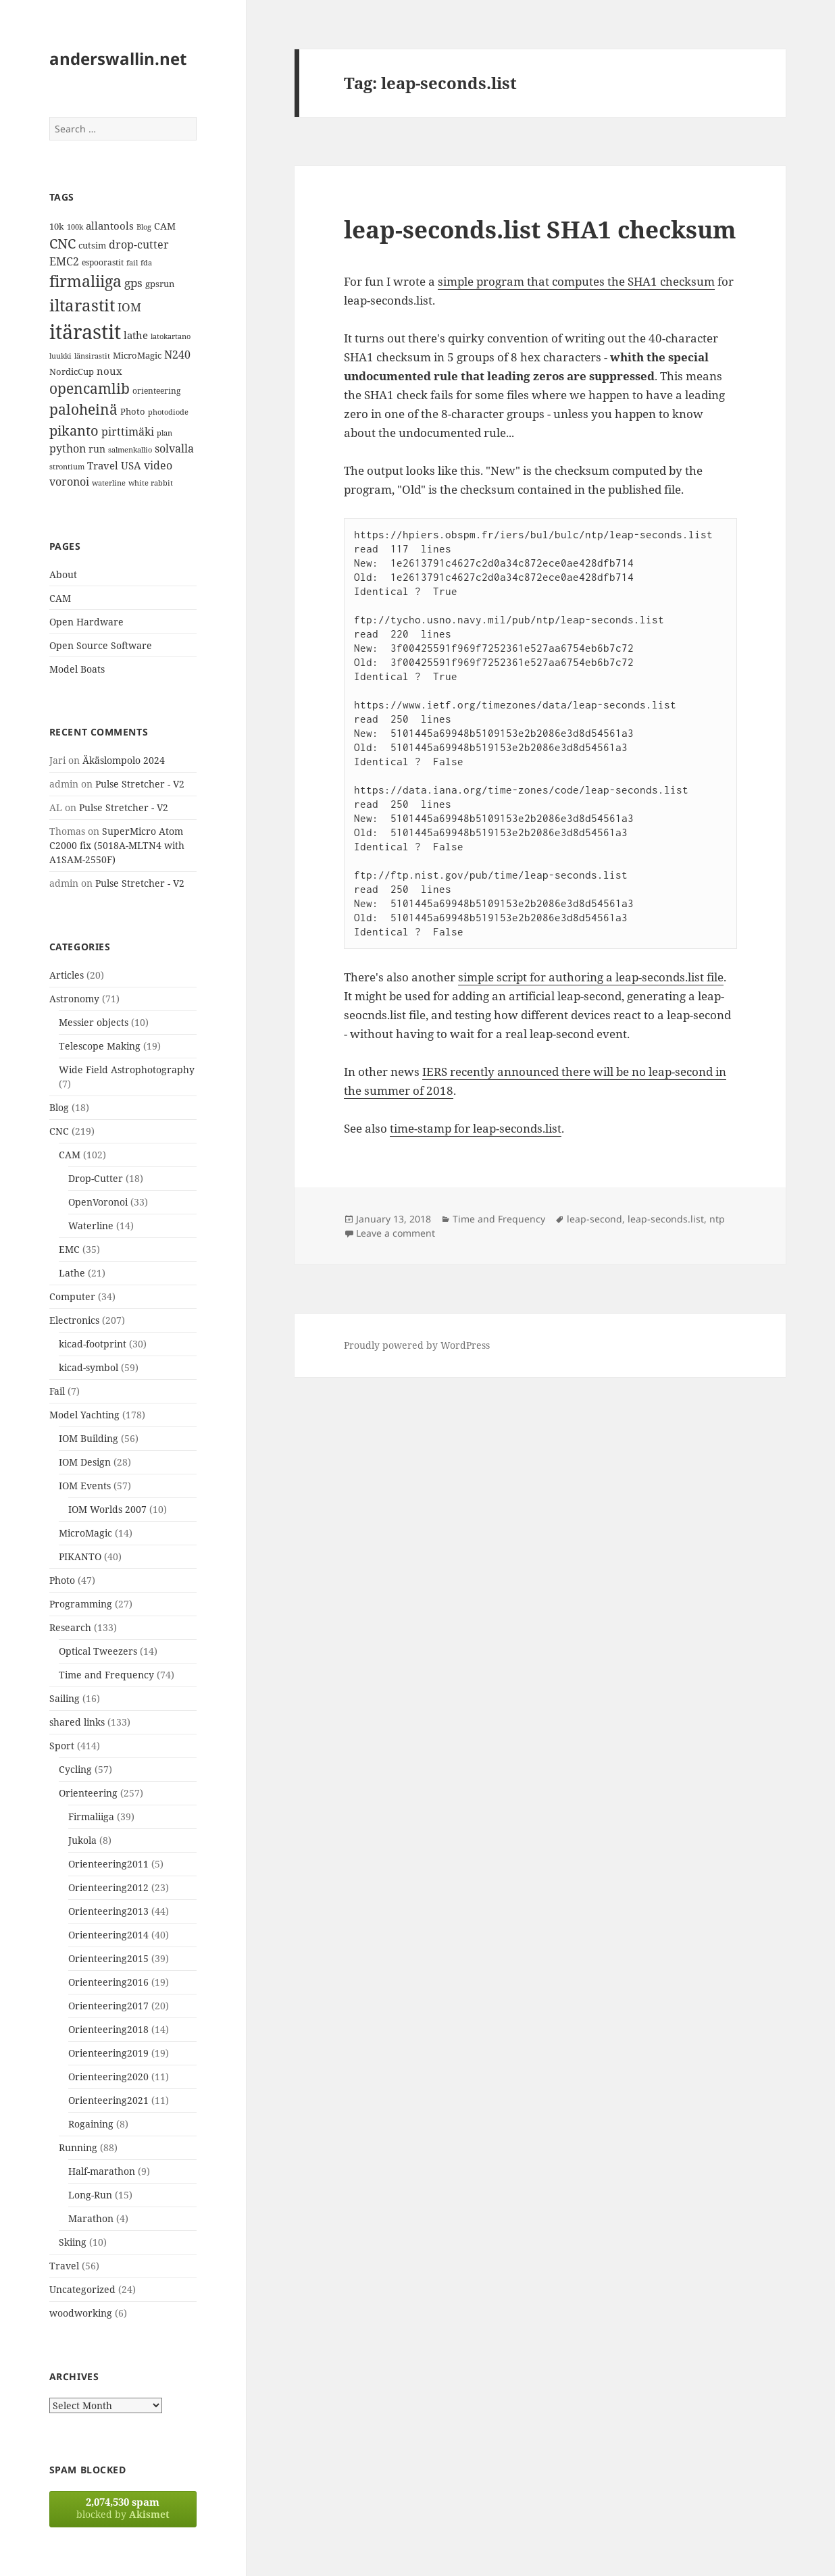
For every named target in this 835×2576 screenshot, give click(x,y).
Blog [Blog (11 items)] (143, 227)
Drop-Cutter (95, 1178)
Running (78, 2147)
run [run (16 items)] (96, 448)
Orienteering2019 (108, 2052)
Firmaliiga (91, 1816)
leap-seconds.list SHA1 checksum (540, 229)
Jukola (82, 1840)
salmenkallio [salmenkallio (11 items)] (130, 450)
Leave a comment (395, 1233)
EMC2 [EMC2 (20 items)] (64, 261)
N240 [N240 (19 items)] (177, 354)
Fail (57, 1391)
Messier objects (93, 1022)
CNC (59, 1131)
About (63, 574)
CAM (60, 598)
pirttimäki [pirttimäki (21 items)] (127, 431)
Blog (59, 1107)
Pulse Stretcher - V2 (139, 783)
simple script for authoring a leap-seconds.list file (591, 977)
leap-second (594, 1218)
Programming (80, 1603)
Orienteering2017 (108, 2005)
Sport (61, 1745)
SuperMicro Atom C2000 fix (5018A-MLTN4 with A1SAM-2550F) (116, 845)
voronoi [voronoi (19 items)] (69, 481)
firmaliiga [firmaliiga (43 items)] (85, 281)
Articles (66, 975)
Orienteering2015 (108, 1958)
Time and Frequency (106, 1674)
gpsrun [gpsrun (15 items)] (159, 284)
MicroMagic (85, 1532)
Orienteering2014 (108, 1934)
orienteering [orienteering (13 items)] (156, 390)
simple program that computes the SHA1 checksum (576, 281)
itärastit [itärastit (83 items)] (85, 331)
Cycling (75, 1769)
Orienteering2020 (108, 2076)
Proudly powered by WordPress (417, 1345)
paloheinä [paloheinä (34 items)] (83, 409)
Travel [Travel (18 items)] (102, 465)
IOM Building (88, 1438)
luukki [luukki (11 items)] (60, 356)
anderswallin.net (117, 58)
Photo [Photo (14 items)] (132, 411)
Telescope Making (100, 1045)
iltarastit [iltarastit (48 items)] (82, 305)
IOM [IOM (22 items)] (129, 307)
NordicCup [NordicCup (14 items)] (71, 371)
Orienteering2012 (108, 1887)
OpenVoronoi (98, 1201)
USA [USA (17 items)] (131, 465)
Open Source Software (100, 645)
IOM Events (85, 1485)
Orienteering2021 (108, 2100)
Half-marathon (101, 2171)
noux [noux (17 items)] (109, 371)
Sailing (64, 1698)
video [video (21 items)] (158, 465)
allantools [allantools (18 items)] (110, 225)
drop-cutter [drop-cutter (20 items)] (139, 244)
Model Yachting (84, 1414)
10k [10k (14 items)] (56, 226)
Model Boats (77, 669)
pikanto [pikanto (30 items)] (74, 430)
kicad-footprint (92, 1343)
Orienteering (88, 1792)
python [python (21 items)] (67, 448)
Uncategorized (82, 2289)
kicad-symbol (88, 1367)
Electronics (74, 1320)
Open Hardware (86, 621)
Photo (62, 1580)
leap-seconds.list (666, 1218)
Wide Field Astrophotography (127, 1069)
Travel (64, 2265)
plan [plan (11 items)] (164, 433)
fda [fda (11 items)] (146, 262)
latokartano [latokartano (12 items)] (171, 336)
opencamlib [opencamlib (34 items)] (89, 388)
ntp (717, 1218)
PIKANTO (80, 1556)
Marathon (90, 2218)
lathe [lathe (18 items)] (136, 335)
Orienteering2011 (108, 1863)
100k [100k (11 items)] (75, 227)
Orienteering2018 (108, 2029)
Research (70, 1627)
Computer (72, 1296)
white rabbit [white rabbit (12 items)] (150, 483)
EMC (69, 1249)
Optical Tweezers (98, 1651)
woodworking (80, 2313)
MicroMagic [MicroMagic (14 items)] (137, 355)
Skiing (72, 2242)
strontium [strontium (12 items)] (66, 466)
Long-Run (90, 2194)
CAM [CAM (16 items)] (165, 226)
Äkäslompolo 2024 (123, 760)
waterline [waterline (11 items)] (109, 483)
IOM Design (85, 1462)
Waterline (90, 1225)
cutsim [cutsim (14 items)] (92, 245)
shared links (77, 1722)
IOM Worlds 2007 (107, 1509)
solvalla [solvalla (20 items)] (174, 448)
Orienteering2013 (108, 1911)
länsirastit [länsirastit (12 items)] (92, 356)
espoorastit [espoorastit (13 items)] (103, 262)
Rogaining (90, 2123)
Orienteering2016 (108, 1982)
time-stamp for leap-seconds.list (475, 1128)
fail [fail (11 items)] (132, 262)
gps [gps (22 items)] (133, 282)
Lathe (72, 1272)
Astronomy (74, 998)
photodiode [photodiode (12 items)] (168, 412)
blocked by (123, 2508)
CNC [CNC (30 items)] (62, 243)
